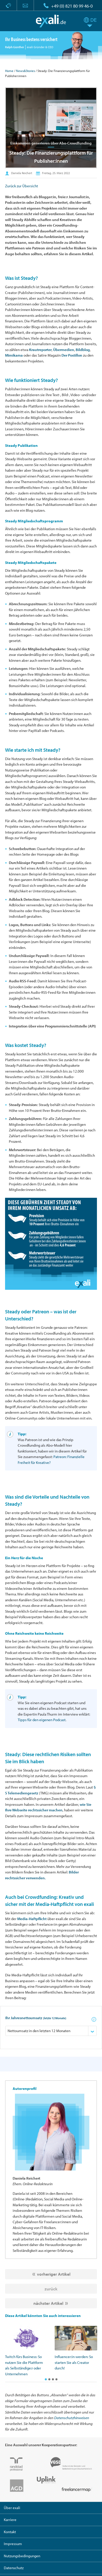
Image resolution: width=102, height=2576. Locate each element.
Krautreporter (40, 349)
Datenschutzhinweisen (71, 2417)
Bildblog (83, 349)
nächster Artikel (48, 2303)
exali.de (51, 21)
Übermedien (63, 349)
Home (9, 71)
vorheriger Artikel (53, 2274)
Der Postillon (72, 355)
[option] (26, 2351)
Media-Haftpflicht (32, 1918)
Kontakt (10, 2531)
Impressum (13, 2543)
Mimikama (14, 355)
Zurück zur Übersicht (21, 185)
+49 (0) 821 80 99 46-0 (72, 6)
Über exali (12, 2507)
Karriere (10, 2519)
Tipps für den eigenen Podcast (42, 1719)
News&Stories (25, 71)
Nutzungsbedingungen (22, 2555)
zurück (51, 2288)
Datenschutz (14, 2567)
